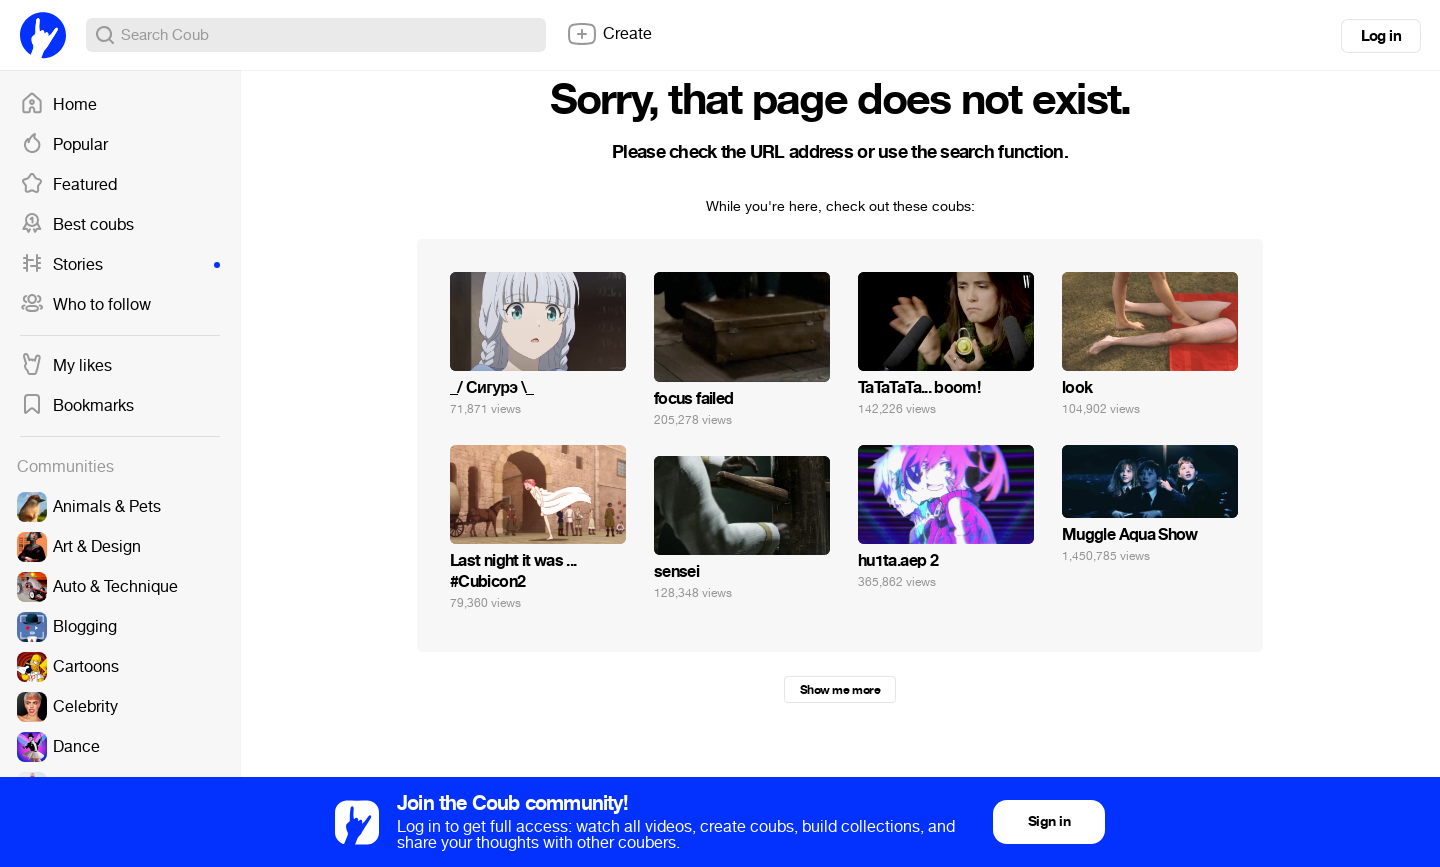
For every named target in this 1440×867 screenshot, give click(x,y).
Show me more (840, 690)
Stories (120, 265)
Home (58, 105)
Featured (68, 185)
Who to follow (85, 305)
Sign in (1049, 821)
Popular (64, 145)
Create (609, 34)
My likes (66, 366)
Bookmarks (77, 406)
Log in (1381, 36)
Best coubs (77, 225)
